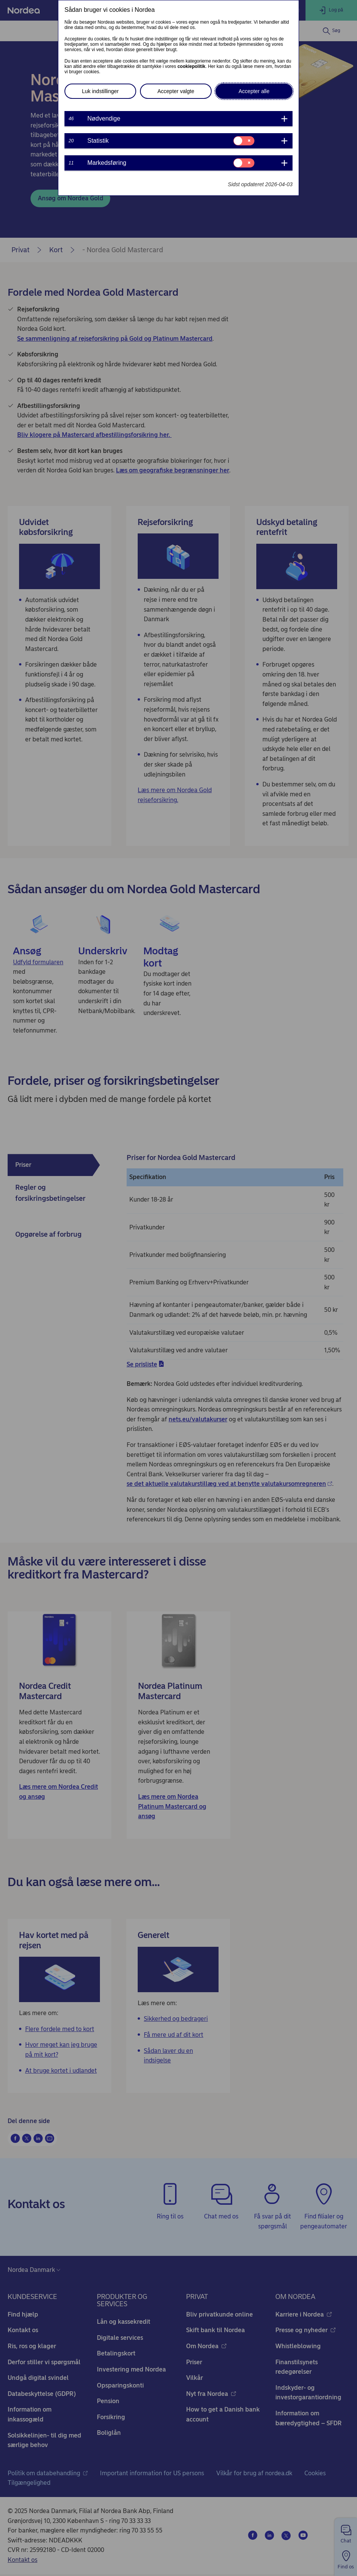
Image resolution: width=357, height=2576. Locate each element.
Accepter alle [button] (254, 91)
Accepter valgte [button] (176, 91)
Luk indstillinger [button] (100, 91)
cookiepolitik (191, 66)
